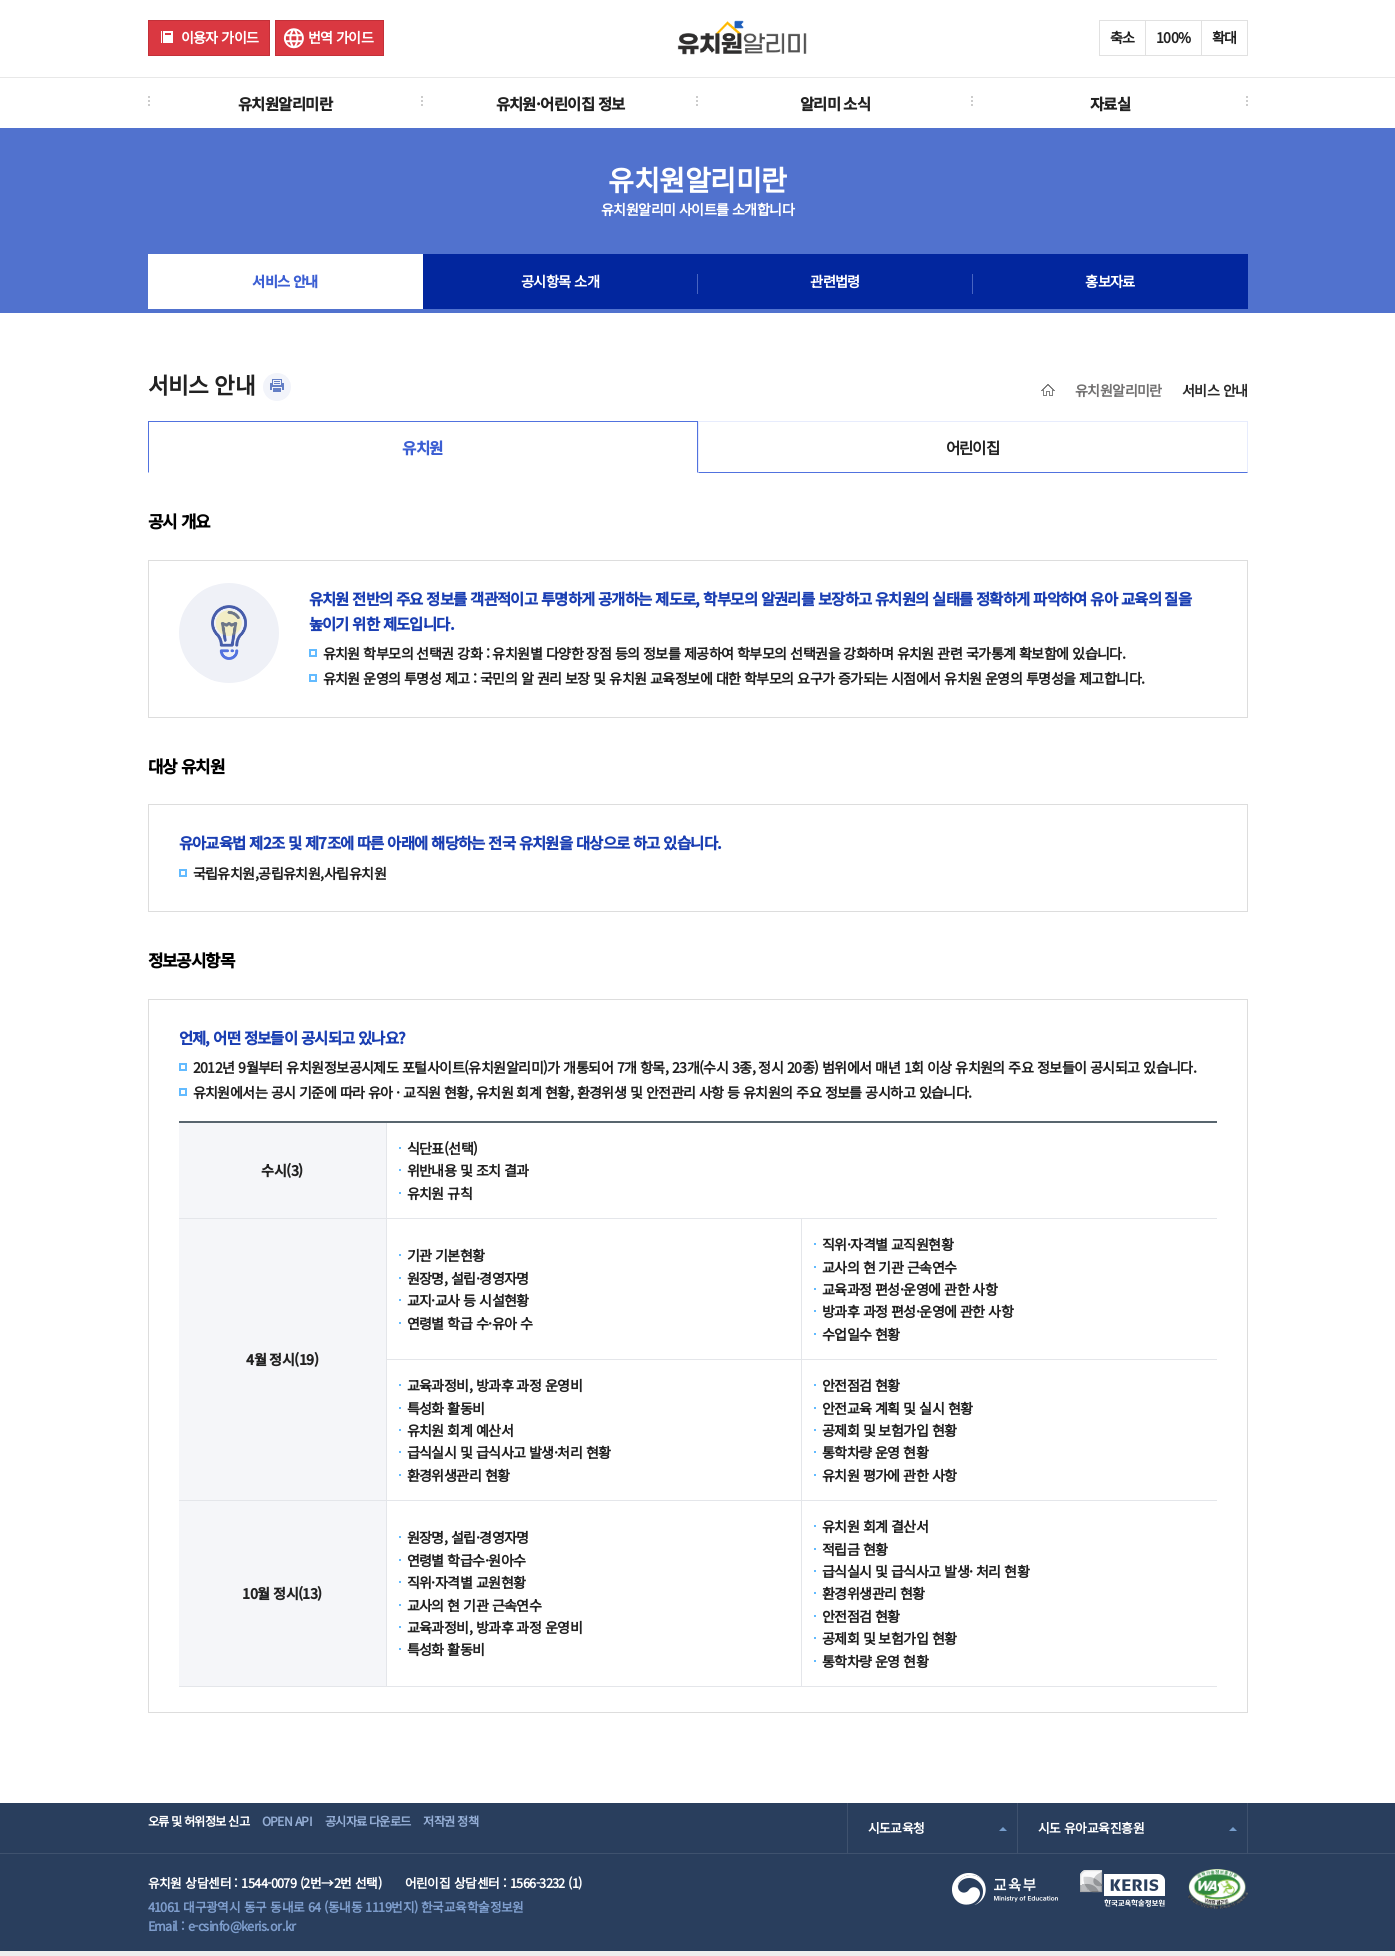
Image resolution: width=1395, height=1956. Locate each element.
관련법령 (835, 284)
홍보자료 (1110, 284)
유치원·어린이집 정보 (560, 103)
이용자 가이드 (220, 37)
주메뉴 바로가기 (0, 0)
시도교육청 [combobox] (896, 1832)
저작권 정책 (513, 1832)
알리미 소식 (835, 103)
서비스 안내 (285, 284)
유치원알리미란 (285, 103)
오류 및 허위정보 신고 (204, 1832)
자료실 (1110, 103)
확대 (1224, 37)
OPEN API (312, 1832)
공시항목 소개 (560, 284)
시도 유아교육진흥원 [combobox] (1091, 1832)
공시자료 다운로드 (410, 1832)
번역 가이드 (341, 37)
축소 (1122, 37)
